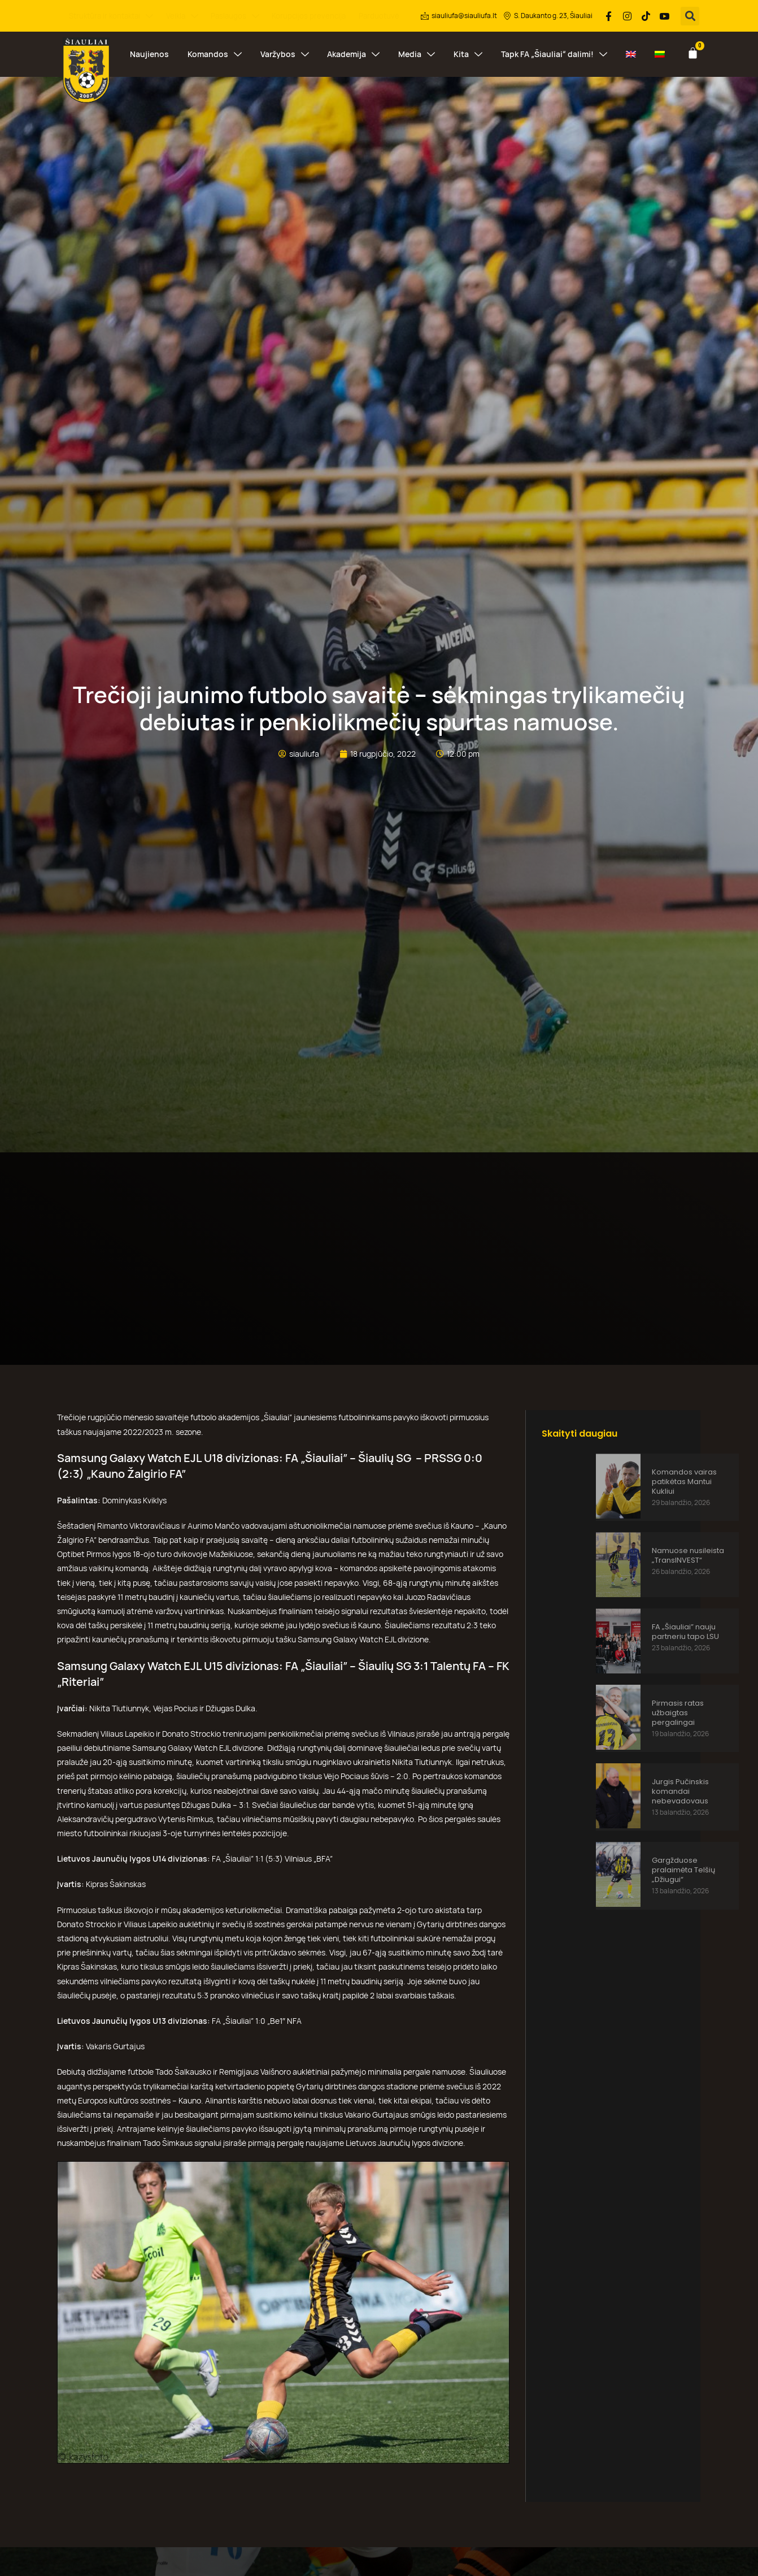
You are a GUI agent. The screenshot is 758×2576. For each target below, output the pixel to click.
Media (416, 54)
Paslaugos (235, 16)
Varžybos (284, 54)
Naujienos (149, 54)
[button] (690, 16)
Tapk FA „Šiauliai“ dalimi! (554, 54)
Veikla (182, 16)
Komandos (215, 54)
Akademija (353, 54)
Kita (468, 54)
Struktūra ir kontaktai (111, 16)
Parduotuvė (379, 16)
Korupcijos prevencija (309, 16)
